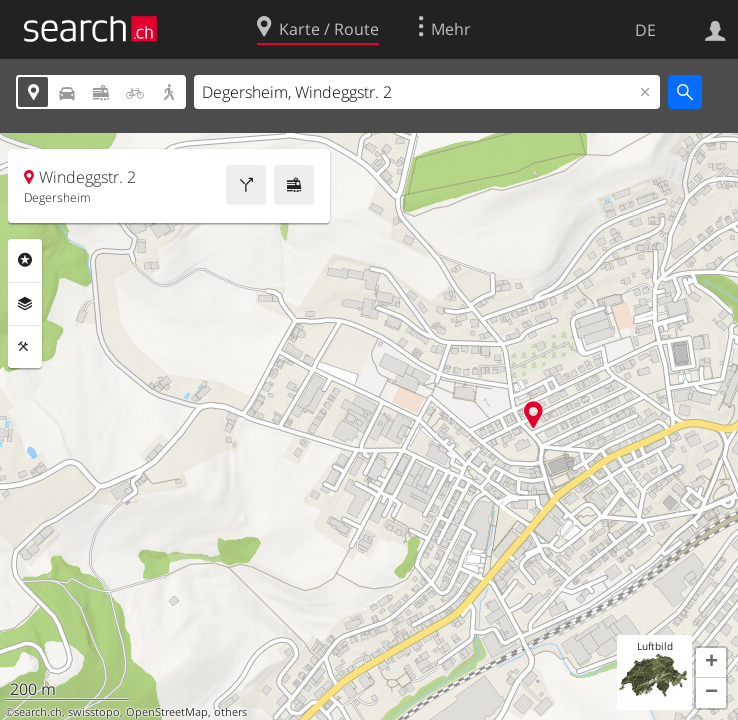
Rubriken (25, 260)
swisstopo (94, 712)
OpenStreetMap (167, 712)
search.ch (38, 712)
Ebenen (25, 304)
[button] (711, 663)
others (230, 712)
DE (645, 30)
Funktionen (25, 347)
